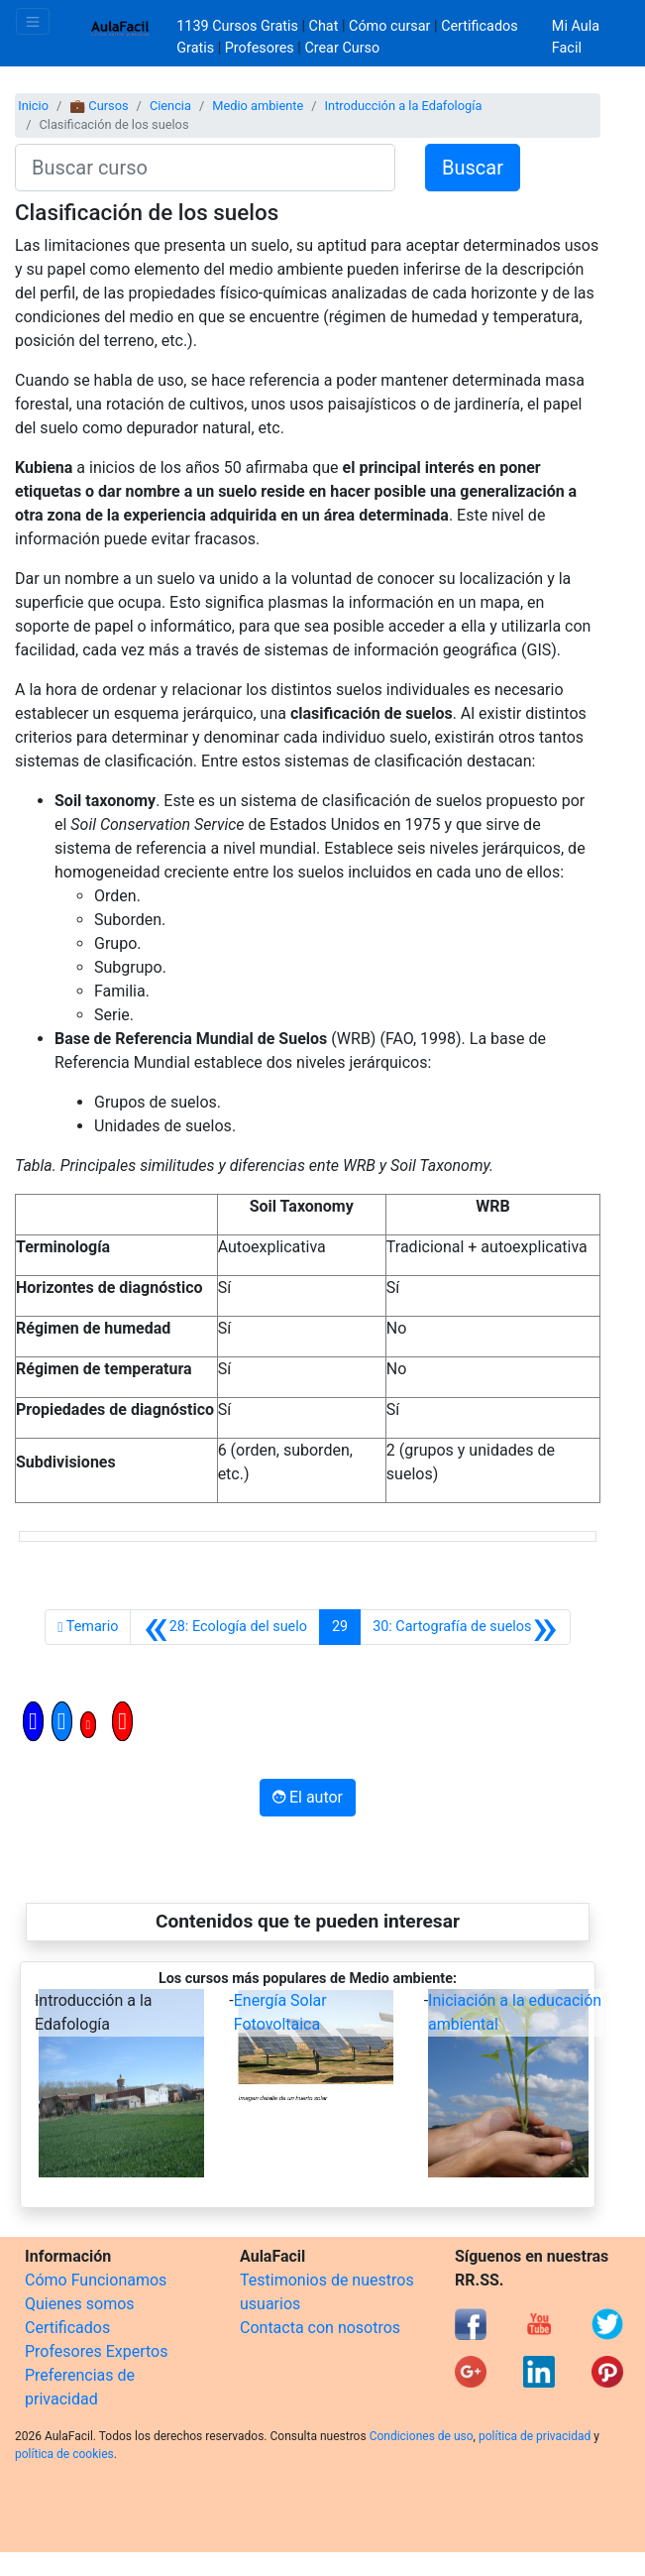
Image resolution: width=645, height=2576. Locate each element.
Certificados (67, 2327)
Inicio (33, 105)
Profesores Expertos (96, 2351)
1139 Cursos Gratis (238, 26)
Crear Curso (341, 48)
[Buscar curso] (205, 167)
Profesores (259, 48)
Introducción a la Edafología (404, 105)
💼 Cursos (98, 105)
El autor (307, 1797)
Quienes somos (80, 2303)
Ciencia (170, 105)
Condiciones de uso (422, 2436)
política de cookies (64, 2454)
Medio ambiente (257, 105)
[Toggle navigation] (33, 21)
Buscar (472, 167)
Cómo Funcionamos (95, 2280)
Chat (324, 26)
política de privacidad (535, 2436)
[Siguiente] (465, 1627)
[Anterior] (225, 1627)
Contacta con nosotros (320, 2327)
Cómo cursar (389, 26)
